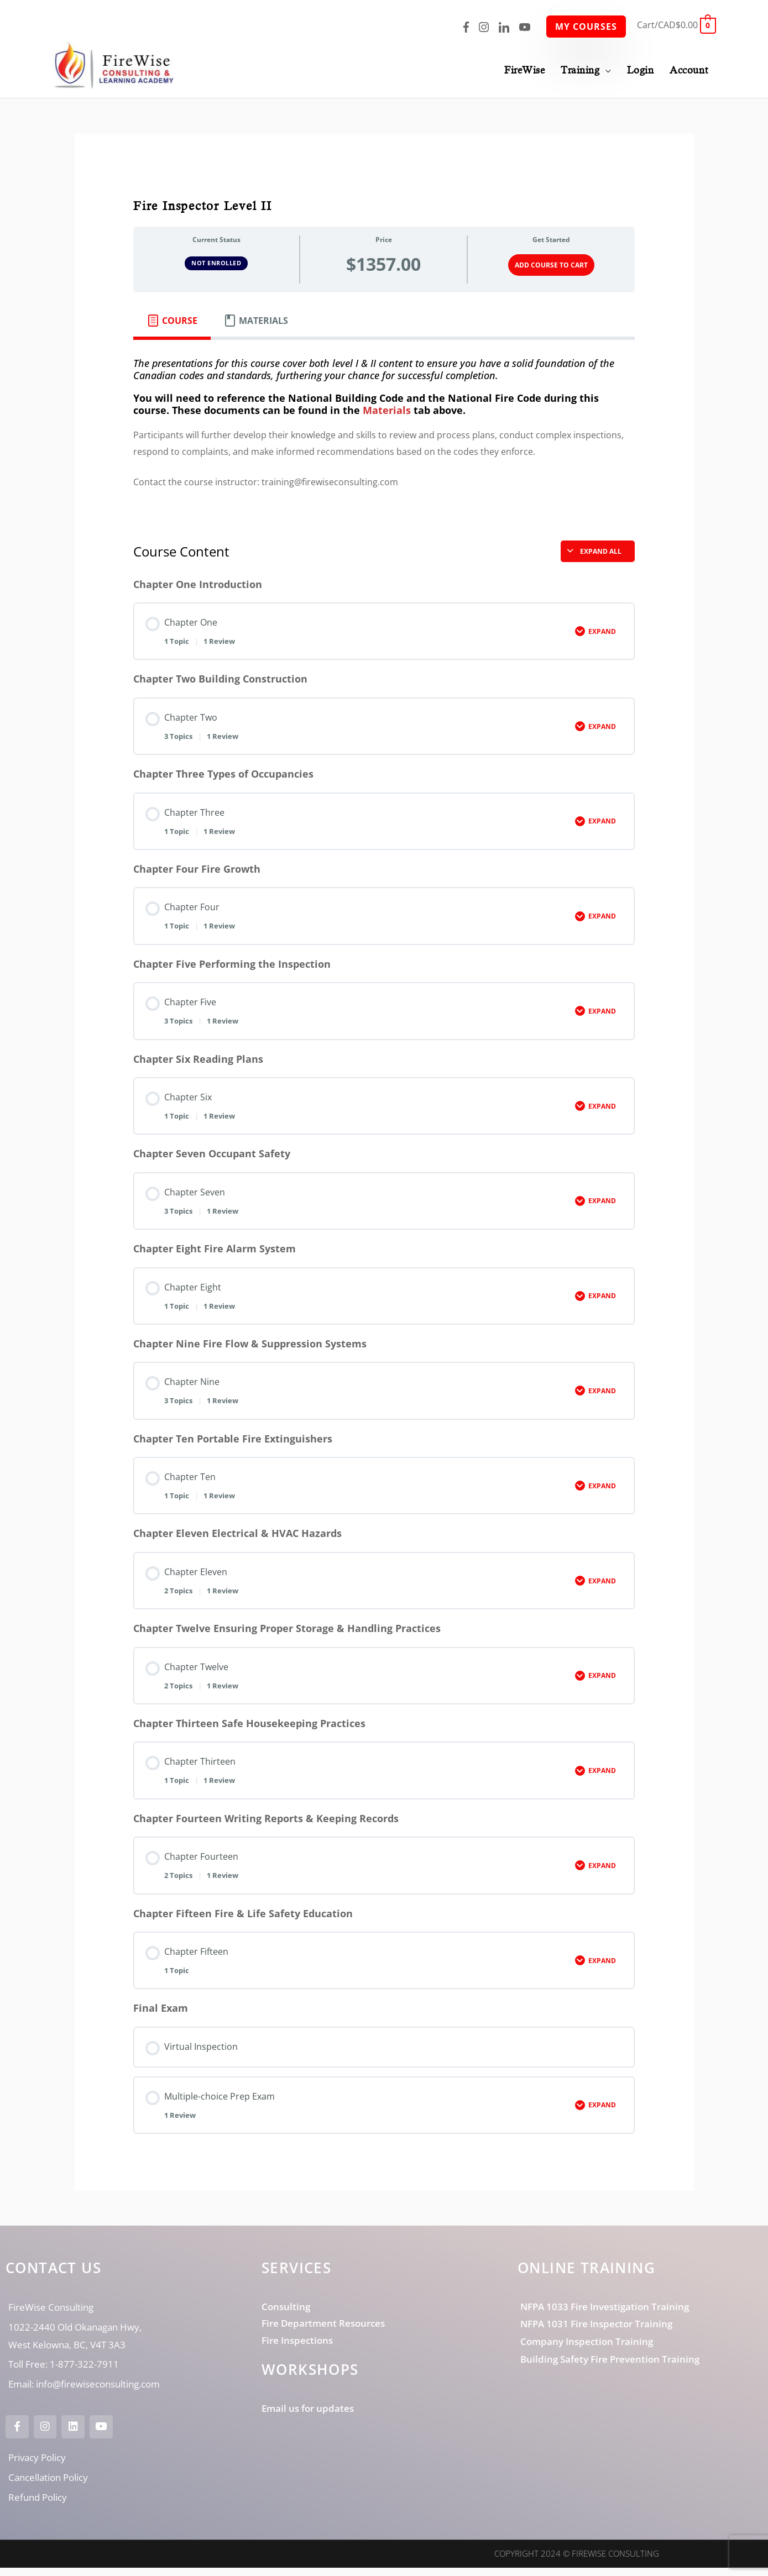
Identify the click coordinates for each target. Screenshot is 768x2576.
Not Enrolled (216, 264)
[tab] (172, 321)
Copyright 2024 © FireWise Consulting (576, 2561)
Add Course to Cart (551, 266)
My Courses (586, 26)
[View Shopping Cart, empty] (676, 25)
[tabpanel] (384, 433)
